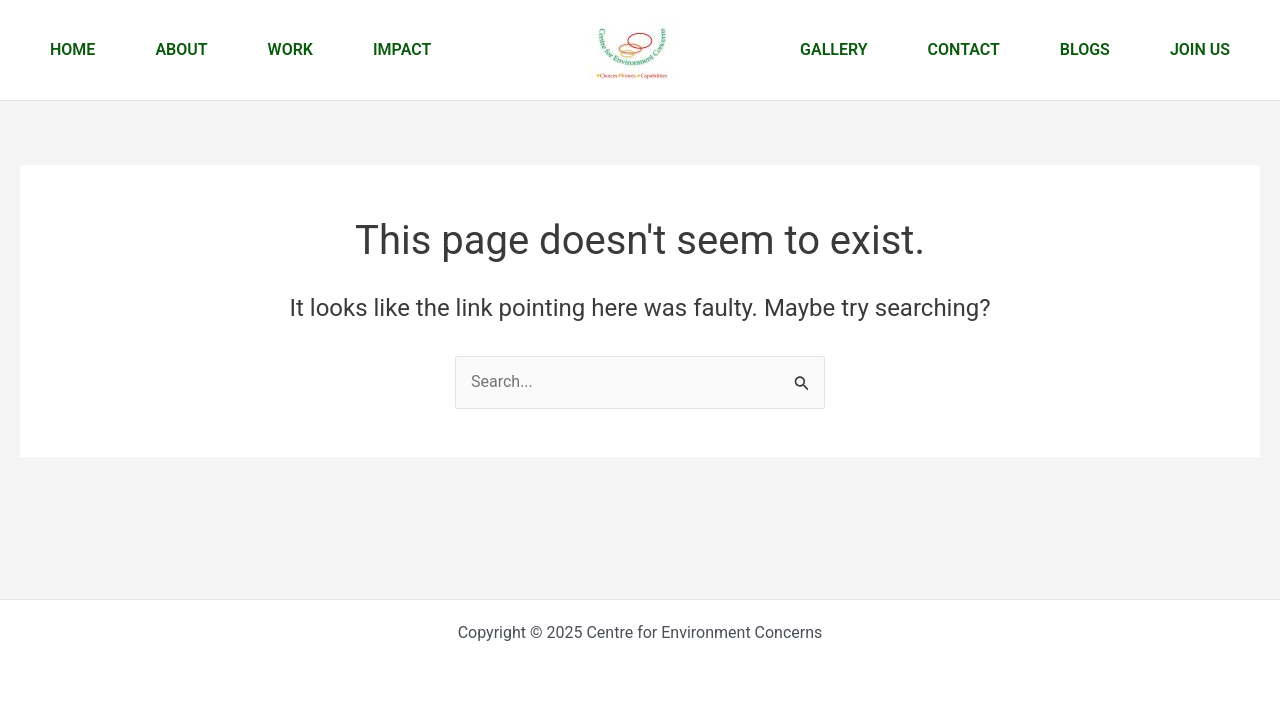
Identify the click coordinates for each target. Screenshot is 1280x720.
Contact (964, 49)
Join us (1200, 49)
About (181, 49)
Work (290, 49)
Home (72, 49)
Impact (402, 49)
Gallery (834, 49)
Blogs (1085, 49)
